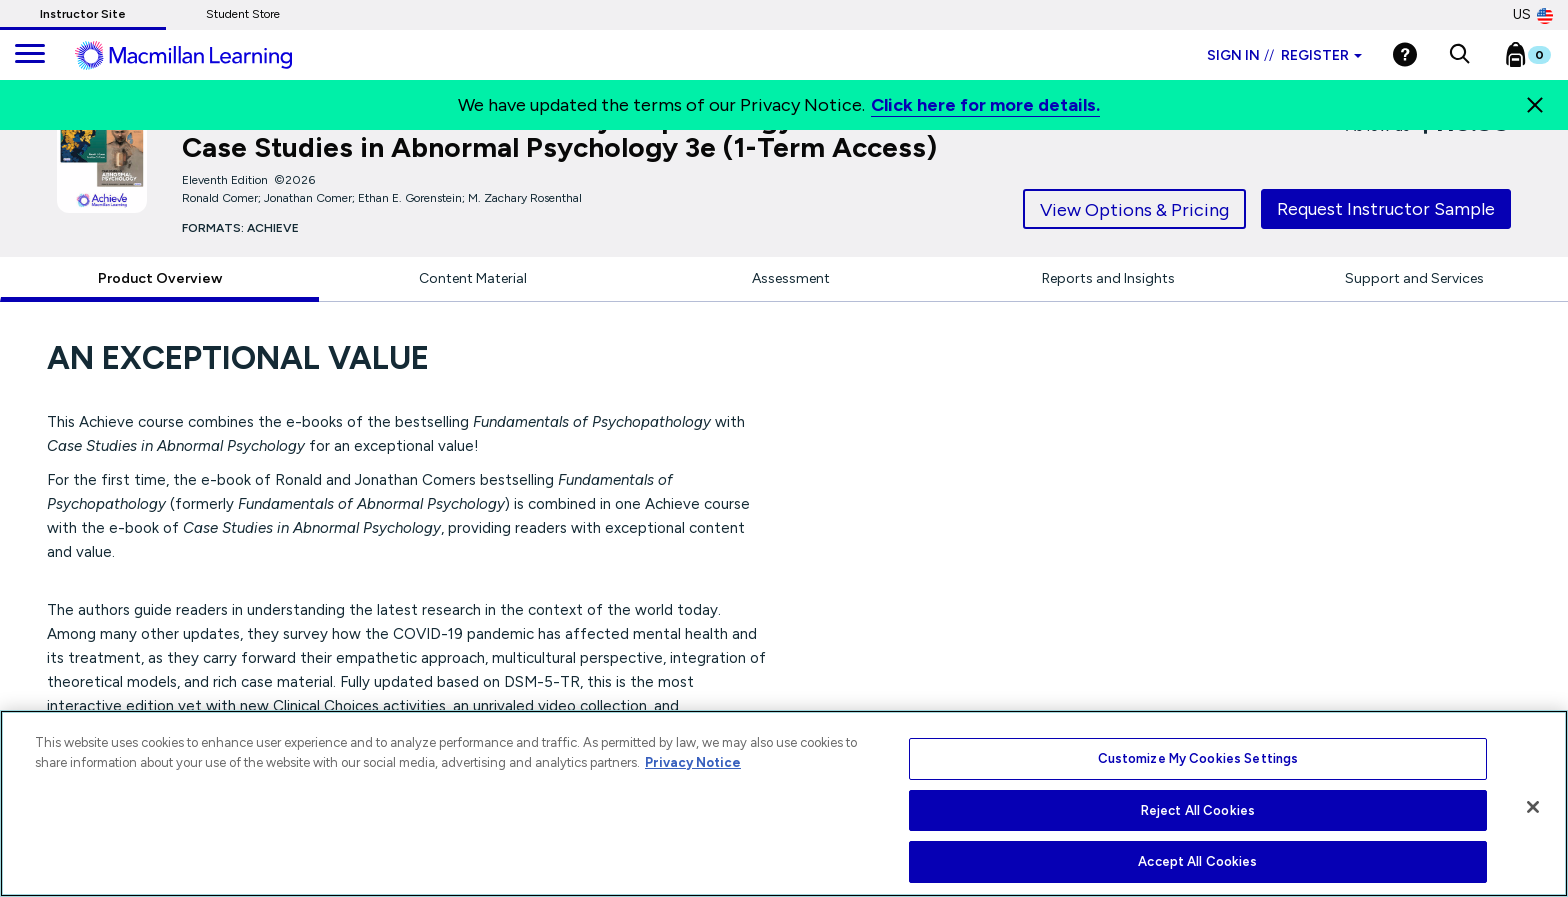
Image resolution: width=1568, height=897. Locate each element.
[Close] (1535, 105)
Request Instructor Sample (1386, 209)
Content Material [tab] (473, 278)
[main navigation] (30, 55)
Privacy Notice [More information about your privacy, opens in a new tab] (693, 762)
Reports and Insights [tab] (1108, 278)
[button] (1459, 55)
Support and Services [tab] (1414, 278)
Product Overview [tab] (160, 278)
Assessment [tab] (791, 278)
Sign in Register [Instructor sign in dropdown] (1284, 55)
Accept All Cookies (1197, 861)
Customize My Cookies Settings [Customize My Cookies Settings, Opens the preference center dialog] (1198, 758)
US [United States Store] (1533, 15)
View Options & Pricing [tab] (1134, 210)
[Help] (1405, 54)
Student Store (243, 14)
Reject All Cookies (1198, 810)
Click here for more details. (985, 105)
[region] (784, 803)
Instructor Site (83, 14)
